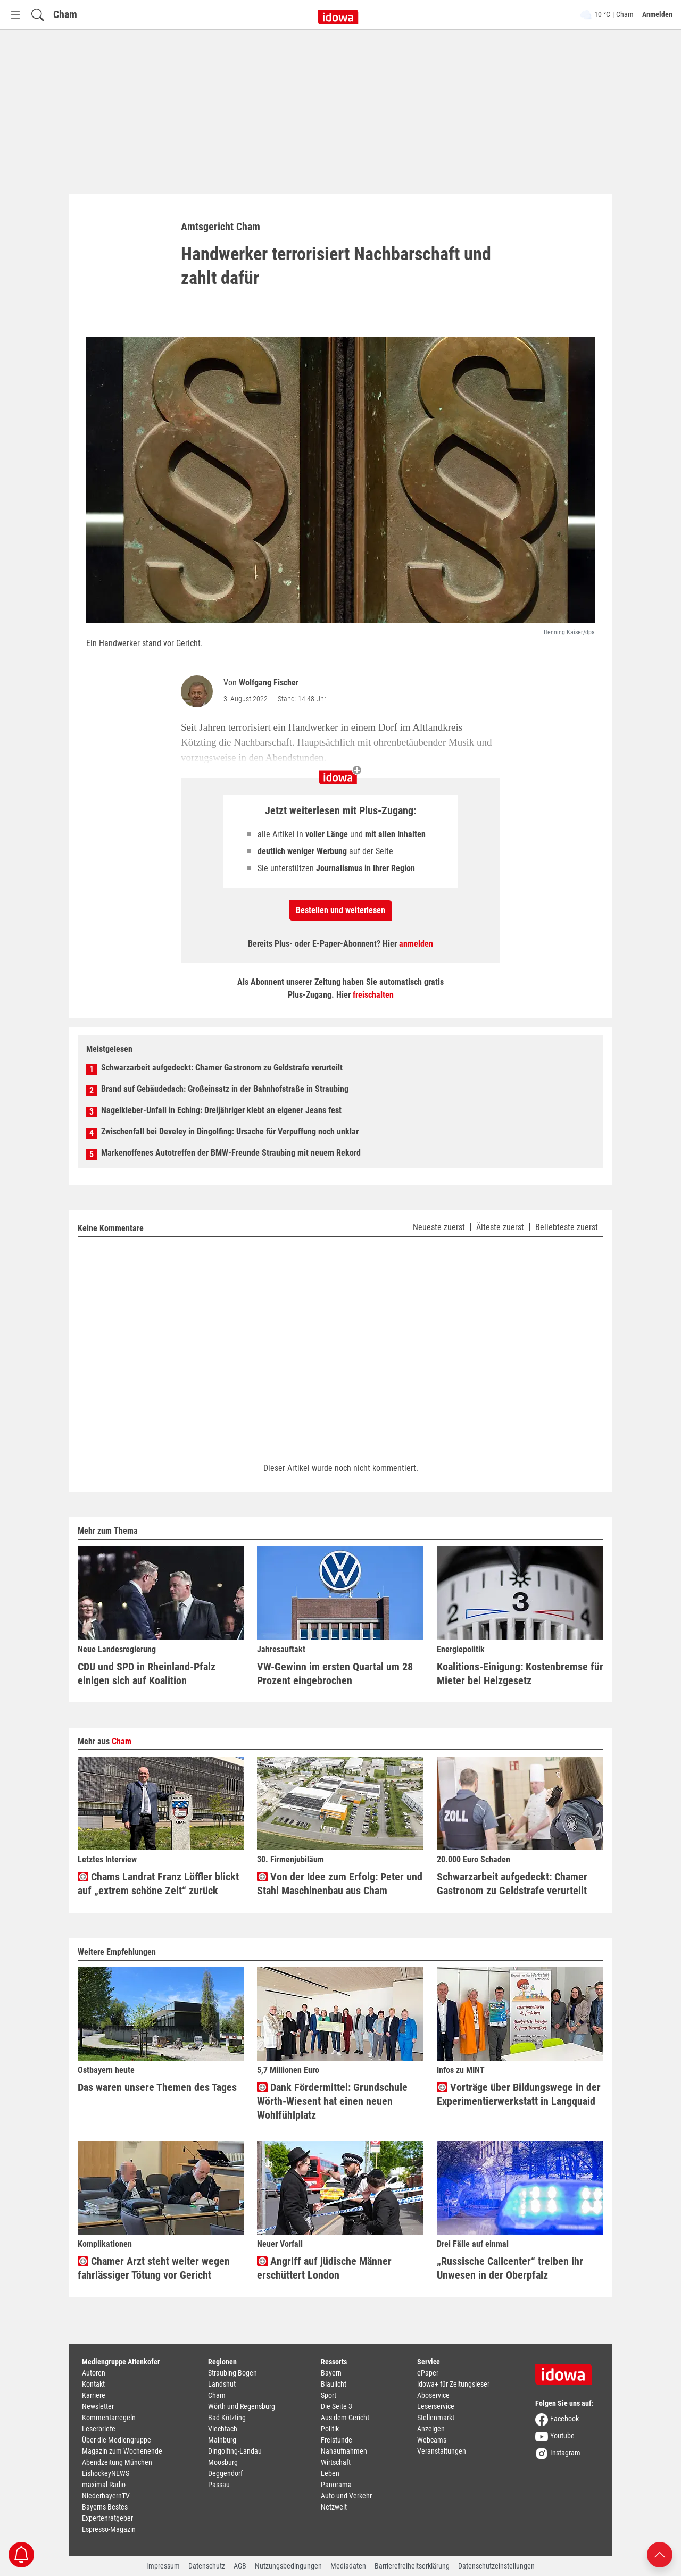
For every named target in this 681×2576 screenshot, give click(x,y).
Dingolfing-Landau (235, 2451)
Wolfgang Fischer (268, 683)
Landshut (222, 2384)
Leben (330, 2473)
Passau (219, 2484)
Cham (65, 14)
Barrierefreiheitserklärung (412, 2566)
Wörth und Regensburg (241, 2406)
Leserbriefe (98, 2428)
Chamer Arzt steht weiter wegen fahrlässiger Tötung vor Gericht (154, 2268)
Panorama (336, 2484)
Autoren (93, 2373)
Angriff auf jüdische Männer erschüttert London (324, 2268)
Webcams (431, 2440)
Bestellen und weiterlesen (340, 910)
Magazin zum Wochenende (122, 2451)
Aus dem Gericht (345, 2417)
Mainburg (222, 2440)
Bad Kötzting (227, 2417)
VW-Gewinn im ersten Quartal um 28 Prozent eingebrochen (335, 1673)
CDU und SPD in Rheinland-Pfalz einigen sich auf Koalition (146, 1673)
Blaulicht (333, 2384)
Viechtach (222, 2428)
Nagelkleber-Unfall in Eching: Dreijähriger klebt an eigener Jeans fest (221, 1110)
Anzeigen (431, 2428)
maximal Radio (104, 2484)
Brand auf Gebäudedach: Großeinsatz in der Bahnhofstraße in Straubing (224, 1089)
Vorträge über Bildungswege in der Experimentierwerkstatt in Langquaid (519, 2094)
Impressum (163, 2566)
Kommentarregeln (109, 2417)
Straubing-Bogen (232, 2373)
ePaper (427, 2373)
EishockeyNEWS (105, 2473)
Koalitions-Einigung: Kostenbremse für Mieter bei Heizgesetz (520, 1673)
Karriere (93, 2395)
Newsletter (98, 2406)
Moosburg (223, 2462)
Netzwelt (334, 2507)
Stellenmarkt (435, 2417)
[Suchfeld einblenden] (38, 14)
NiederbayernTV (106, 2495)
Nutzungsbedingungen (288, 2566)
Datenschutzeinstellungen (496, 2566)
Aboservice (433, 2395)
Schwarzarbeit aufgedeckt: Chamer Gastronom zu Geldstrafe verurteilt (222, 1068)
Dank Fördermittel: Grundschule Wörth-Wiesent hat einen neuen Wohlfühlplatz (332, 2101)
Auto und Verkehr (346, 2495)
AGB (240, 2566)
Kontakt (93, 2384)
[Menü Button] (15, 14)
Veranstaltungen (441, 2451)
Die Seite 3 (336, 2406)
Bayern (331, 2373)
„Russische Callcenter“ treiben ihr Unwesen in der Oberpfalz (510, 2268)
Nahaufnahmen (344, 2451)
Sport (328, 2395)
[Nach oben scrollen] (659, 2554)
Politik (330, 2428)
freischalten (373, 995)
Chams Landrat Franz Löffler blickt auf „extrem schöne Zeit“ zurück (158, 1883)
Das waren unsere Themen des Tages (157, 2087)
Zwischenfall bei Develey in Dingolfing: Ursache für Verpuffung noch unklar (230, 1131)
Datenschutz (206, 2566)
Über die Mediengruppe (116, 2440)
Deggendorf (225, 2473)
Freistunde (336, 2440)
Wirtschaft (336, 2462)
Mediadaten (348, 2566)
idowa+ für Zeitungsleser (453, 2384)
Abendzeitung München (117, 2462)
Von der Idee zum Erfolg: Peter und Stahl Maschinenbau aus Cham (339, 1883)
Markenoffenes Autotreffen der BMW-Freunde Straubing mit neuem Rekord (231, 1153)
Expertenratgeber (107, 2518)
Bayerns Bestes (105, 2507)
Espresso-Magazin (109, 2529)
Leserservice (435, 2406)
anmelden (416, 944)
